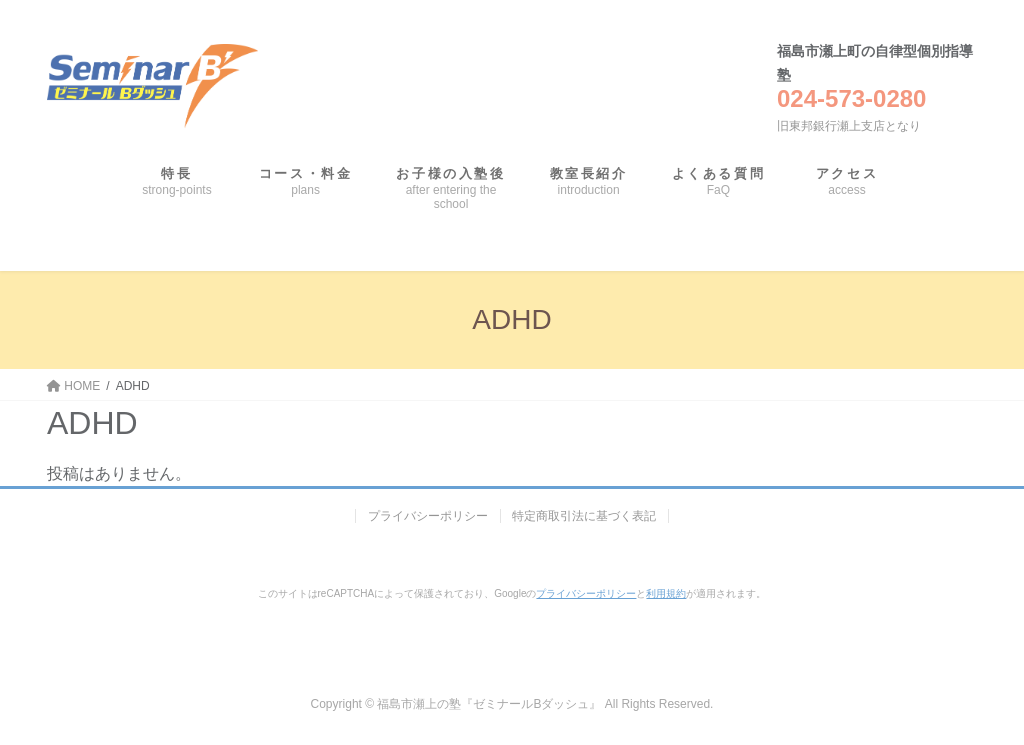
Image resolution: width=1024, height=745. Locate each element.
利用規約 (666, 593)
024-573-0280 (851, 98)
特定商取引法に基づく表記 (585, 516)
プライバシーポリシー (428, 516)
